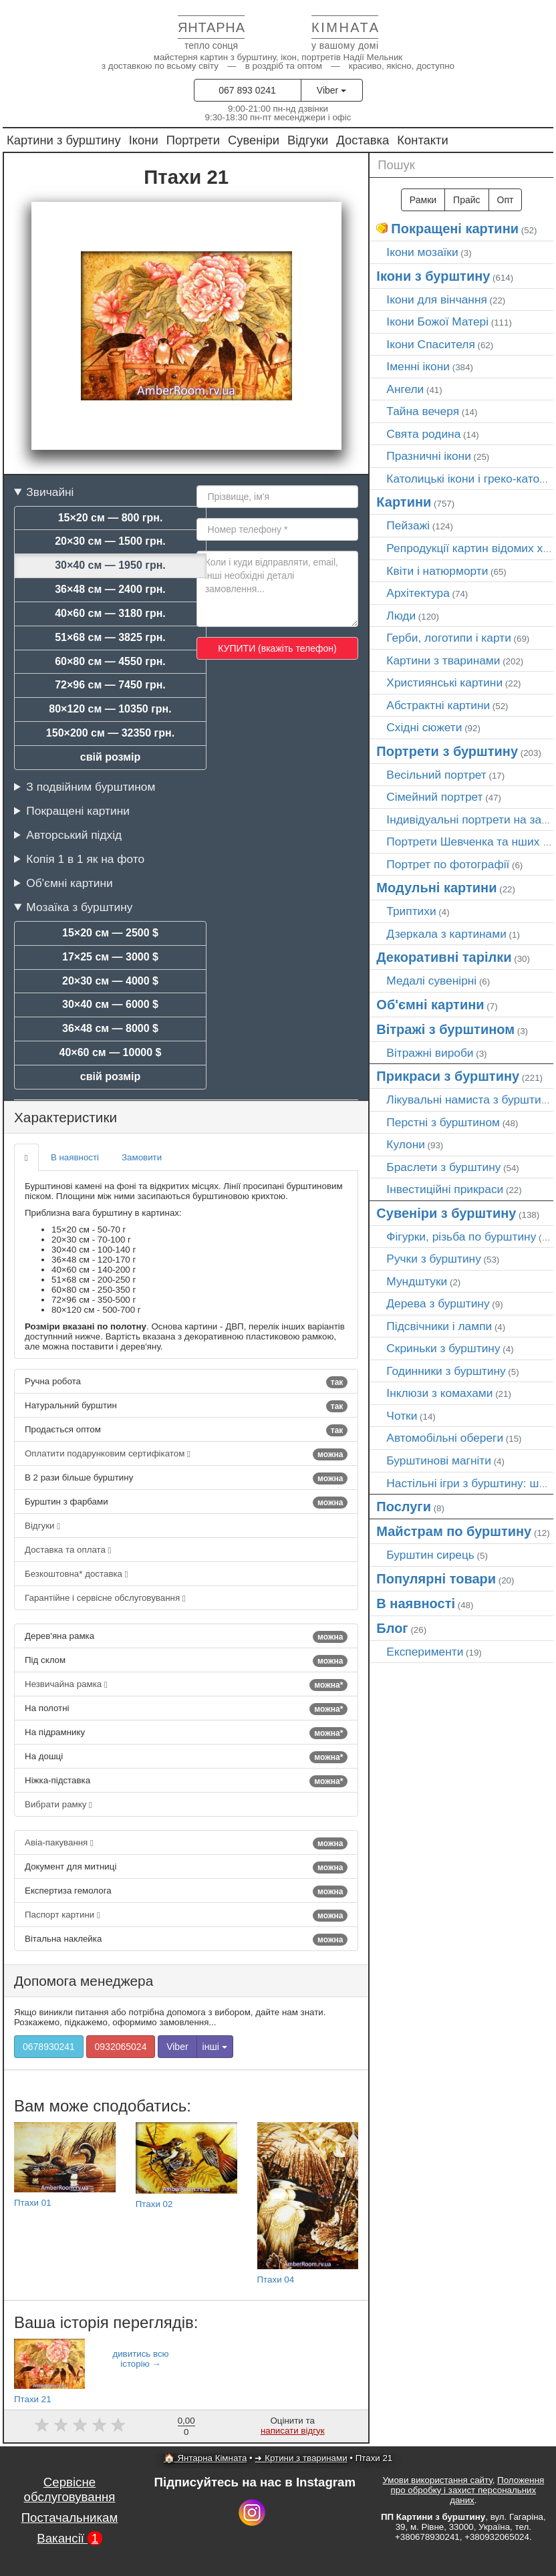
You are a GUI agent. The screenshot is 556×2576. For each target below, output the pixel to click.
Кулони (405, 1144)
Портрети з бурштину (447, 751)
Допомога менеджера (83, 1980)
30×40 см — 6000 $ (110, 1004)
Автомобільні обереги (444, 1437)
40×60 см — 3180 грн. (110, 613)
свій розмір (110, 757)
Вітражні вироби (429, 1052)
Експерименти (424, 1651)
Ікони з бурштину (433, 276)
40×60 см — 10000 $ (110, 1052)
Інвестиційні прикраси (444, 1189)
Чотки (401, 1415)
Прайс (466, 200)
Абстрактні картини (438, 705)
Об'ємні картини (69, 883)
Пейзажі (408, 525)
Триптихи (411, 911)
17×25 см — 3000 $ (110, 956)
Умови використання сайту (437, 2480)
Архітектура (418, 593)
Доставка (362, 140)
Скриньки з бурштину (443, 1348)
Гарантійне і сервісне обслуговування (105, 1598)
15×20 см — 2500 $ (110, 932)
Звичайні (50, 492)
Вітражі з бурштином (445, 1029)
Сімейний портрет (434, 796)
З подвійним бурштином (90, 786)
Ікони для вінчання (436, 299)
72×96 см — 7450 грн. (110, 684)
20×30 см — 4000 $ (110, 981)
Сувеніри (253, 140)
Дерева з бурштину (437, 1303)
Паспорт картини (186, 1916)
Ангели (405, 389)
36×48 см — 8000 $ (110, 1028)
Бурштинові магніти (438, 1460)
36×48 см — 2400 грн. (110, 589)
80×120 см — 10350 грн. (110, 709)
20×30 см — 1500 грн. (110, 541)
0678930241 (49, 2046)
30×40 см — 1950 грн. (110, 565)
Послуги (403, 1506)
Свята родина (423, 433)
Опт (505, 200)
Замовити (142, 1157)
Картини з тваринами (443, 660)
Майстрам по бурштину (453, 1531)
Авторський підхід (74, 835)
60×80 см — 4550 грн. (110, 661)
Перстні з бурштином (443, 1122)
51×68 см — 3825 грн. (110, 637)
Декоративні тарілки (443, 957)
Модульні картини (436, 887)
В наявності (75, 1157)
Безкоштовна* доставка (76, 1574)
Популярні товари (436, 1578)
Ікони (143, 140)
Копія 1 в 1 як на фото (85, 859)
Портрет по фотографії (447, 864)
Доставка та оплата (68, 1550)
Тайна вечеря (422, 411)
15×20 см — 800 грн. (110, 517)
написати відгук (293, 2431)
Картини (403, 502)
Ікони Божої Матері (437, 321)
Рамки (423, 200)
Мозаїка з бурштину (79, 907)
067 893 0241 (247, 90)
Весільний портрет (436, 774)
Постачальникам (69, 2517)
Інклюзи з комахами (439, 1393)
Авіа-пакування (186, 1843)
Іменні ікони (418, 366)
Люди (401, 615)
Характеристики (65, 1117)
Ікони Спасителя (430, 344)
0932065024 (121, 2046)
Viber (331, 90)
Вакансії (69, 2538)
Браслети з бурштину (443, 1167)
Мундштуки (416, 1281)
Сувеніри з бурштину (446, 1213)
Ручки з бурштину (433, 1258)
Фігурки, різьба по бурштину (461, 1236)
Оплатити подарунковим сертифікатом (186, 1454)
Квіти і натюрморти (437, 570)
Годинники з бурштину (445, 1371)
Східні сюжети (424, 727)
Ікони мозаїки (422, 252)
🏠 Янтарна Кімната (205, 2458)
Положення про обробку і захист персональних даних (468, 2490)
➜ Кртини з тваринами (301, 2458)
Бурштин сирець (430, 1554)
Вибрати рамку (58, 1804)
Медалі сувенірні (431, 980)
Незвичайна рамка (186, 1685)
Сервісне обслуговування (70, 2489)
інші (214, 2046)
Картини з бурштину (64, 140)
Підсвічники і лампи (439, 1326)
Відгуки (307, 140)
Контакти (422, 140)
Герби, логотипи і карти (448, 637)
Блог (392, 1628)
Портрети (193, 140)
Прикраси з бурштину (447, 1076)
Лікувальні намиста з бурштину (469, 1099)
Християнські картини (444, 682)
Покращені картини (78, 810)
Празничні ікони (428, 456)
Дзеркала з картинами (446, 933)
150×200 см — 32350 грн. (110, 733)
